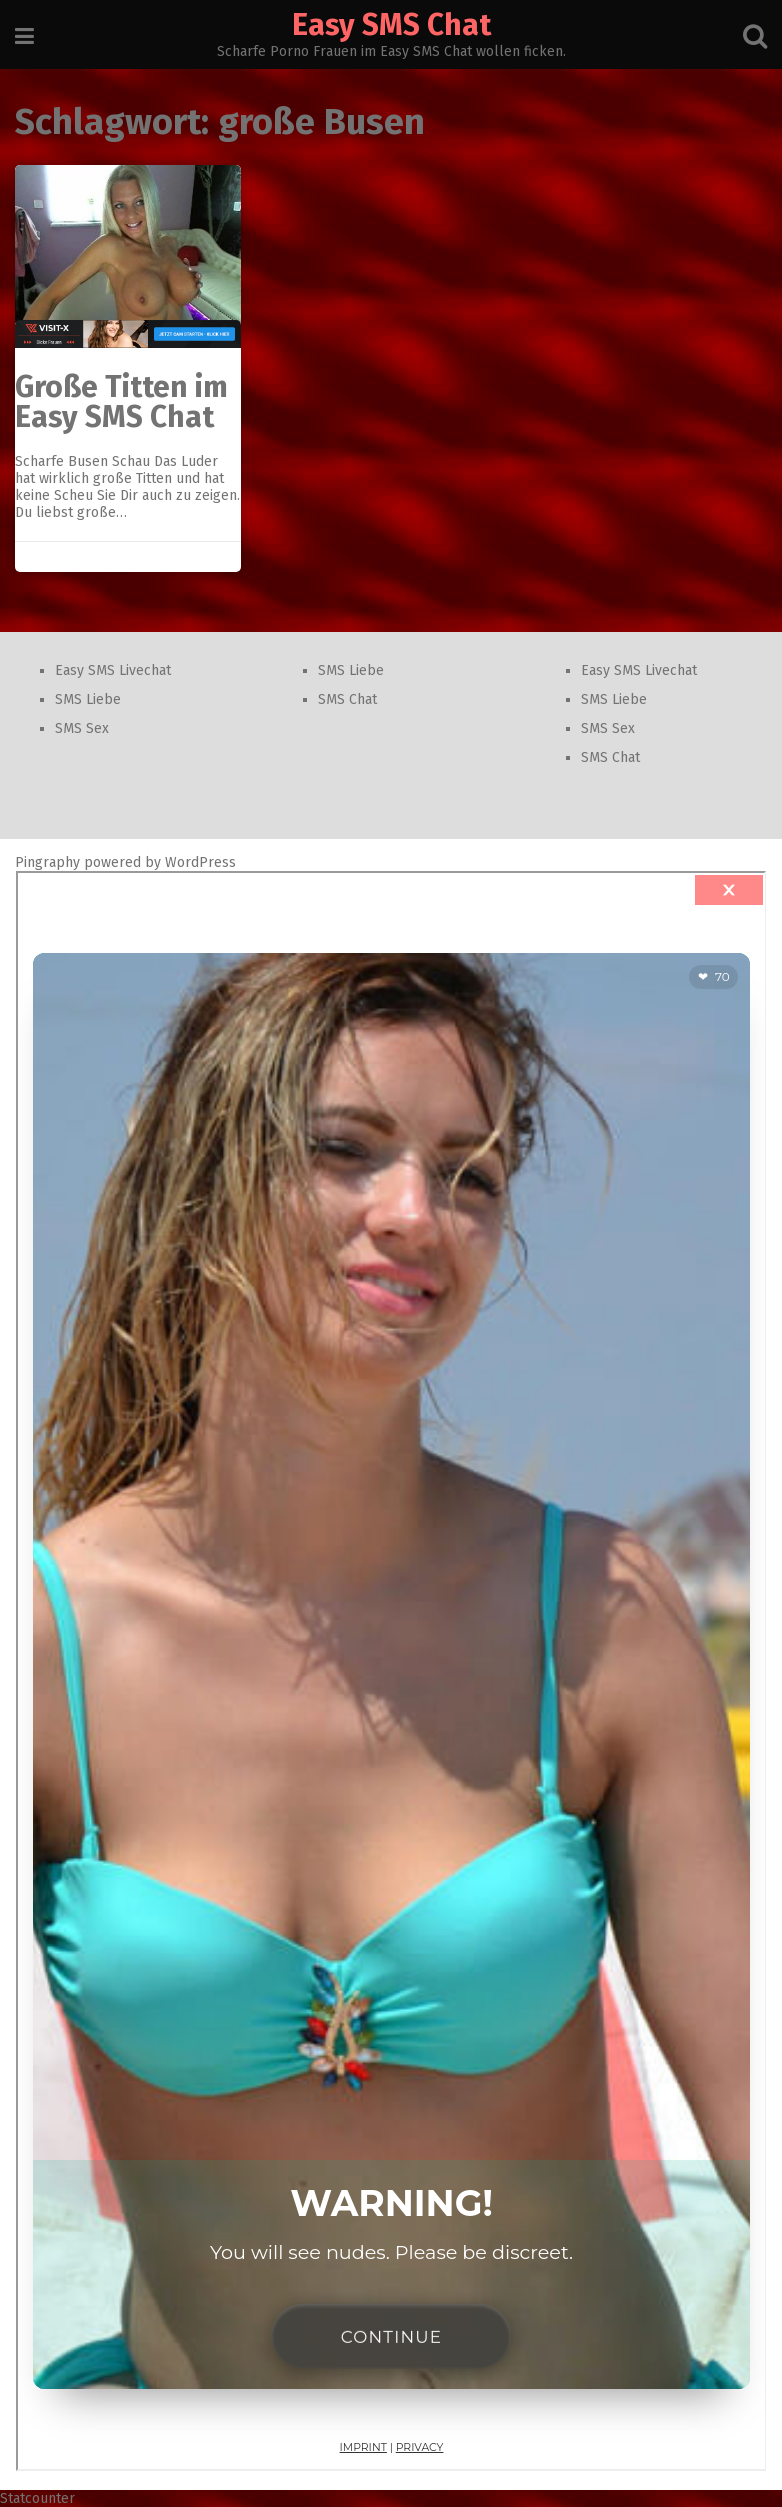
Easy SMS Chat (391, 25)
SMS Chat (347, 699)
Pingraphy (47, 862)
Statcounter (37, 2498)
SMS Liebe (88, 699)
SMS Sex (82, 728)
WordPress (200, 862)
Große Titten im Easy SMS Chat (121, 402)
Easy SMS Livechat (113, 670)
